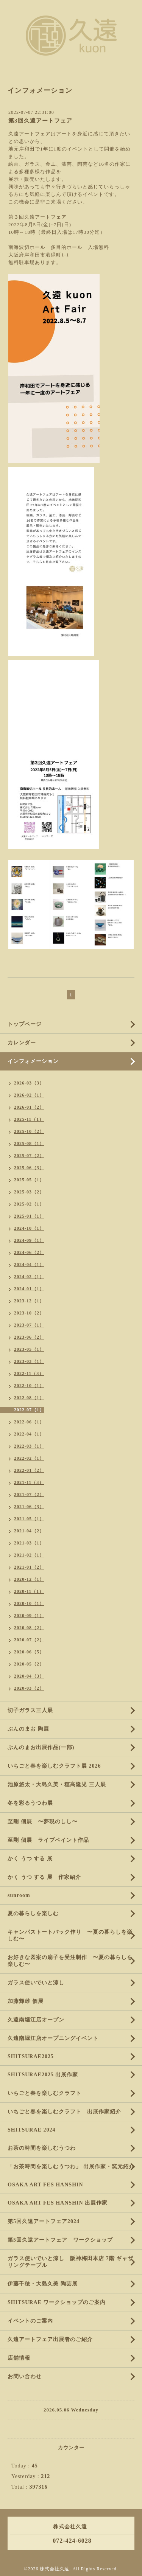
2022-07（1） (29, 1409)
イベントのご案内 (30, 2321)
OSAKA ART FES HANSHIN (45, 2185)
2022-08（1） (29, 1397)
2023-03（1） (29, 1361)
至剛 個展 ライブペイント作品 (48, 1840)
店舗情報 (19, 2358)
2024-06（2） (29, 1252)
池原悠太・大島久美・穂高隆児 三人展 (57, 1784)
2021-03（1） (29, 1543)
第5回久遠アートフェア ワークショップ (60, 2240)
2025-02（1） (29, 1204)
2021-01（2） (29, 1567)
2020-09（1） (29, 1615)
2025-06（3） (29, 1167)
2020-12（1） (29, 1579)
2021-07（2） (29, 1494)
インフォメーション (33, 1061)
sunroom (19, 1895)
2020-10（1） (29, 1603)
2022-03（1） (29, 1446)
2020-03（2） (29, 1688)
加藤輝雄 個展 (26, 2001)
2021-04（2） (29, 1530)
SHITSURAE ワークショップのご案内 (57, 2302)
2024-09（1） (29, 1240)
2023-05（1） (29, 1349)
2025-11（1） (29, 1119)
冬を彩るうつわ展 (30, 1803)
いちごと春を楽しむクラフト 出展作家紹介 (64, 2112)
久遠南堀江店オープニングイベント (53, 2038)
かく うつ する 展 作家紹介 (44, 1877)
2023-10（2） (29, 1313)
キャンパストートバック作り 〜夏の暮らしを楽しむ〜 (70, 1935)
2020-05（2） (29, 1664)
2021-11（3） (29, 1482)
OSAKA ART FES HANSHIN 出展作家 (58, 2203)
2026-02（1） (29, 1095)
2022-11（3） (29, 1373)
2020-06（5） (29, 1652)
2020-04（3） (29, 1676)
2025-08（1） (29, 1143)
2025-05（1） (29, 1179)
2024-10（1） (29, 1228)
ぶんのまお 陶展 (28, 1729)
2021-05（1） (29, 1518)
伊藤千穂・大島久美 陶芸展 (43, 2284)
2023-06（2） (29, 1337)
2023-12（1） (29, 1301)
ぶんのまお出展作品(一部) (41, 1747)
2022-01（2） (29, 1470)
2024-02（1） (29, 1276)
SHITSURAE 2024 (31, 2130)
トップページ (25, 1024)
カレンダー (22, 1043)
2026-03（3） (29, 1083)
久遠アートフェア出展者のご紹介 (50, 2339)
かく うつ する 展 (30, 1858)
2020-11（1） (29, 1591)
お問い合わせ (25, 2376)
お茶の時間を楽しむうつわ (42, 2148)
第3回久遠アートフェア (40, 121)
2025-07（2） (29, 1155)
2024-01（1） (29, 1288)
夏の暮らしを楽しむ (33, 1913)
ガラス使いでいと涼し (36, 1983)
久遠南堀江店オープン (36, 2020)
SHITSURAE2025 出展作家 (43, 2074)
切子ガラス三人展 (30, 1710)
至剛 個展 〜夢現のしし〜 (43, 1821)
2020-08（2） (29, 1627)
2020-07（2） (29, 1639)
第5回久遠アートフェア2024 (44, 2221)
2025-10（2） (29, 1131)
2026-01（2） (29, 1107)
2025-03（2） (29, 1192)
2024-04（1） (29, 1264)
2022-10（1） (29, 1385)
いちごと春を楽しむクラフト (44, 2093)
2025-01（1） (29, 1216)
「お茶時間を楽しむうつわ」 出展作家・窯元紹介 (71, 2166)
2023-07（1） (29, 1325)
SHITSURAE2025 (31, 2056)
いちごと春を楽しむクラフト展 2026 (54, 1766)
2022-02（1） (29, 1458)
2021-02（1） (29, 1555)
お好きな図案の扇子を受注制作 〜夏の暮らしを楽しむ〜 (70, 1961)
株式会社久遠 (54, 2568)
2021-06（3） (29, 1506)
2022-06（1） (29, 1422)
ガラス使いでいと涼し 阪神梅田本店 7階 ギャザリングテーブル (70, 2262)
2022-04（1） (29, 1434)
